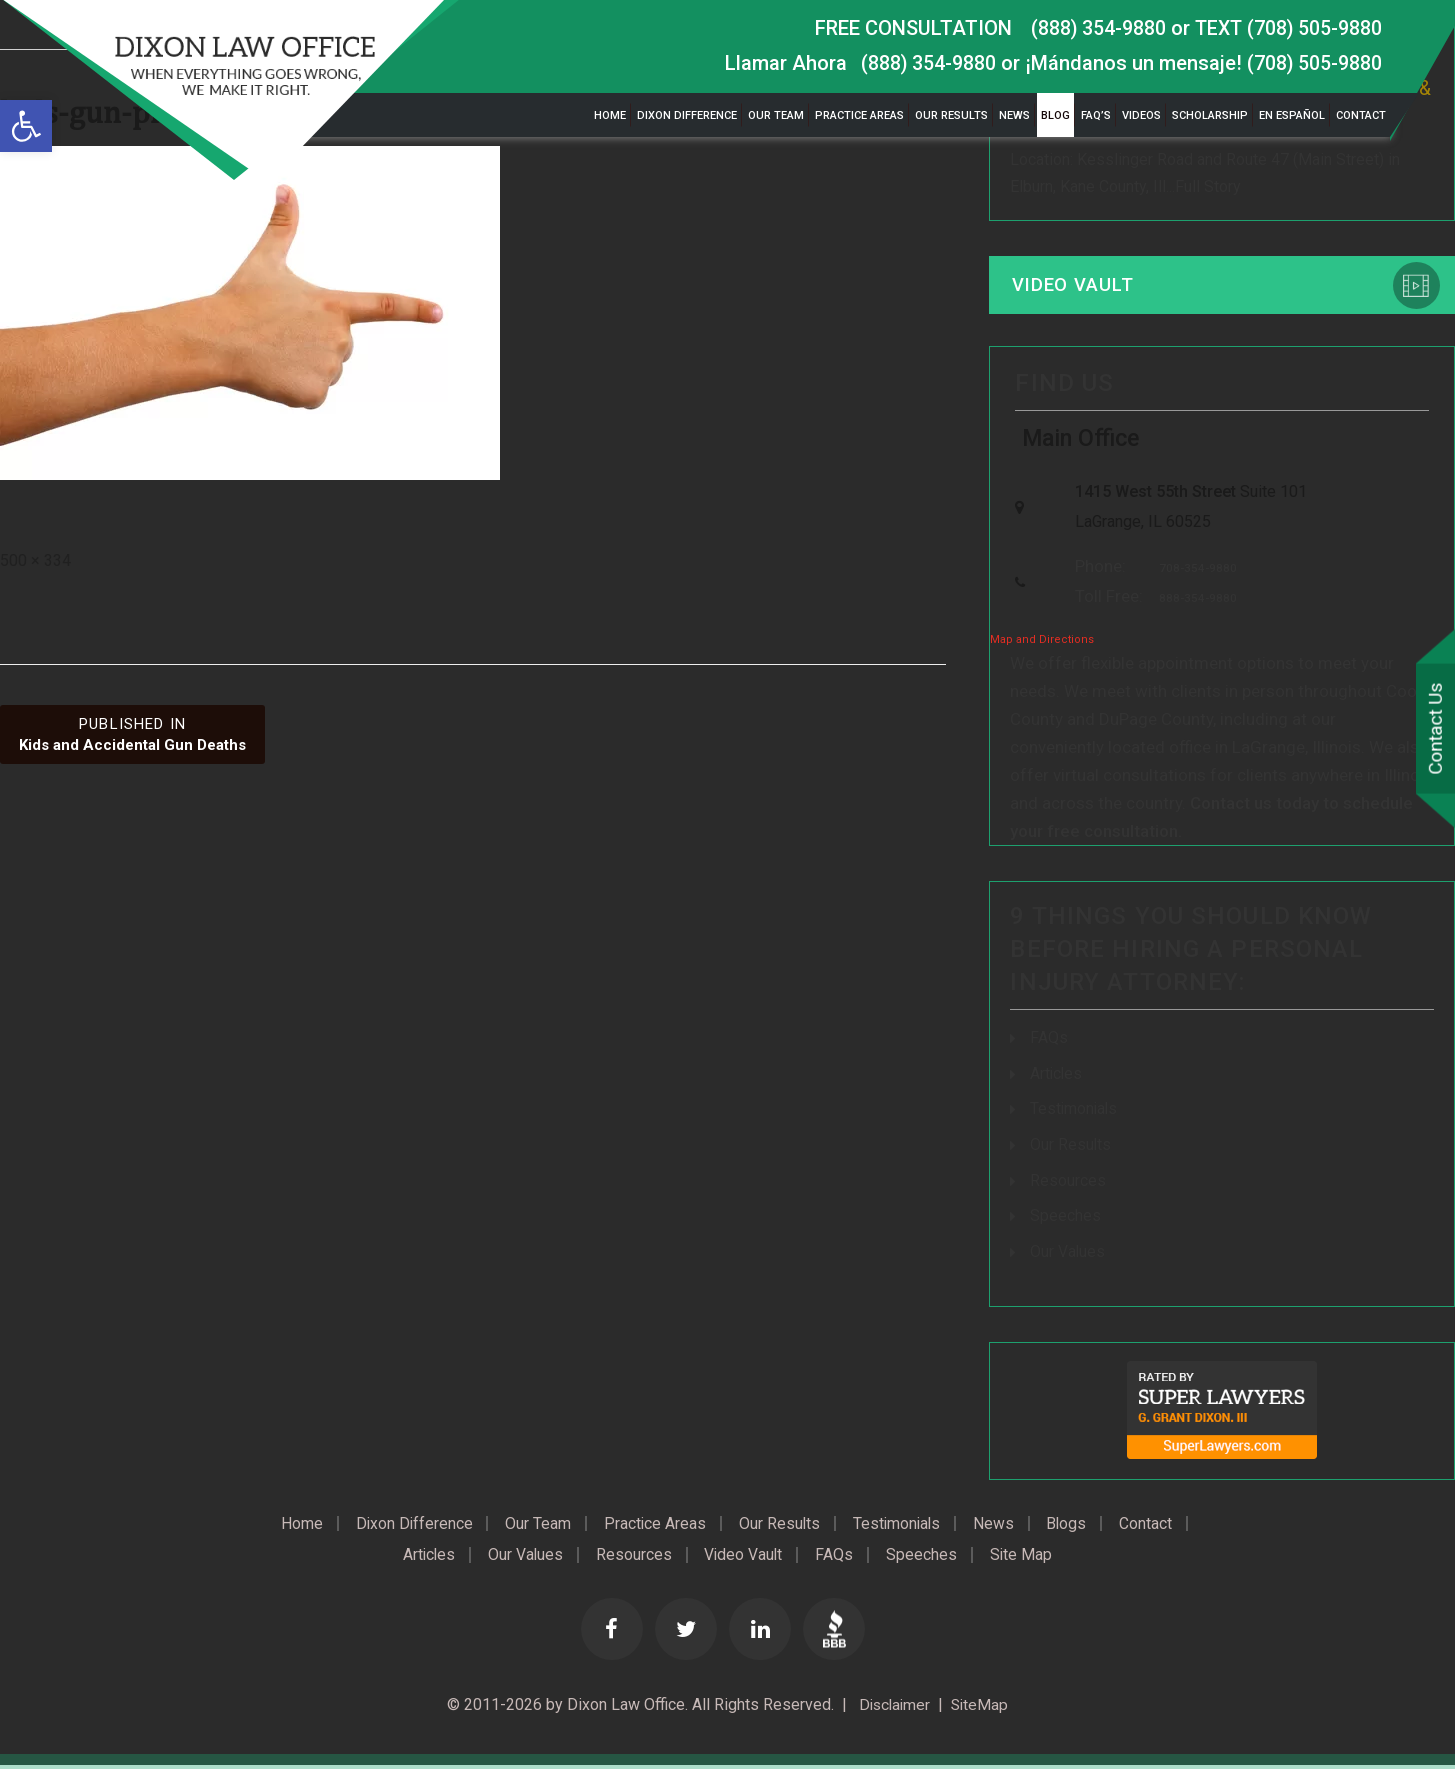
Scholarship (1210, 115)
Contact (1361, 115)
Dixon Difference (687, 115)
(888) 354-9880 (1092, 28)
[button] (26, 126)
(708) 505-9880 (1313, 63)
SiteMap (981, 1708)
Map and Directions (1042, 646)
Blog (1055, 115)
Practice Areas (859, 115)
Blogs (1076, 1526)
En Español (1292, 115)
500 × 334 (35, 560)
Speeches (1065, 1219)
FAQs (1049, 1044)
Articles (1057, 1079)
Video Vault (1075, 286)
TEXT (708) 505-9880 (1286, 28)
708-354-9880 (1193, 574)
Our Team (776, 115)
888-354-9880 (1193, 605)
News (1014, 115)
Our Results (951, 115)
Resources (1068, 1184)
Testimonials (1075, 1114)
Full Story (1208, 187)
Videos (1141, 115)
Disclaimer (891, 1708)
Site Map (1029, 1558)
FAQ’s (1096, 115)
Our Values (1068, 1254)
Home (610, 115)
